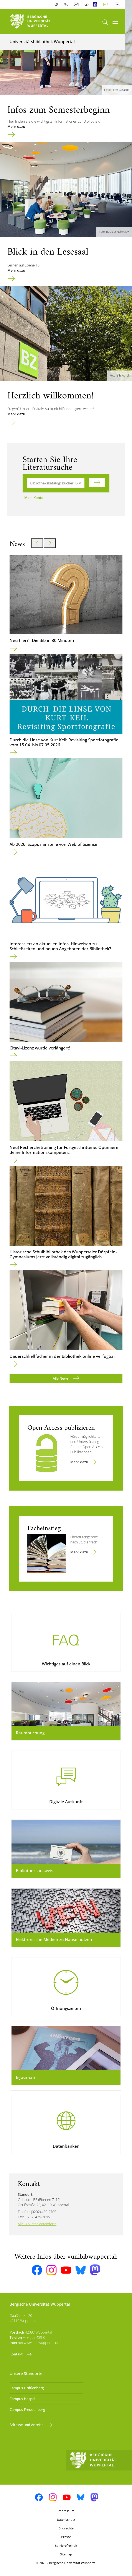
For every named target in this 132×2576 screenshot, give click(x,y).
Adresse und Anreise (27, 2424)
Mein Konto (33, 497)
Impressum (66, 2511)
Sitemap (66, 2554)
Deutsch (106, 4)
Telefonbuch (67, 4)
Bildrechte (66, 2528)
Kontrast (57, 4)
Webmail (76, 4)
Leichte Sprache (96, 4)
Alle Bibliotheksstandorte (37, 2224)
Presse (66, 2537)
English (117, 4)
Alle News (61, 1378)
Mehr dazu (16, 126)
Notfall (86, 4)
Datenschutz (66, 2520)
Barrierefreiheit (66, 2546)
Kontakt (16, 2354)
